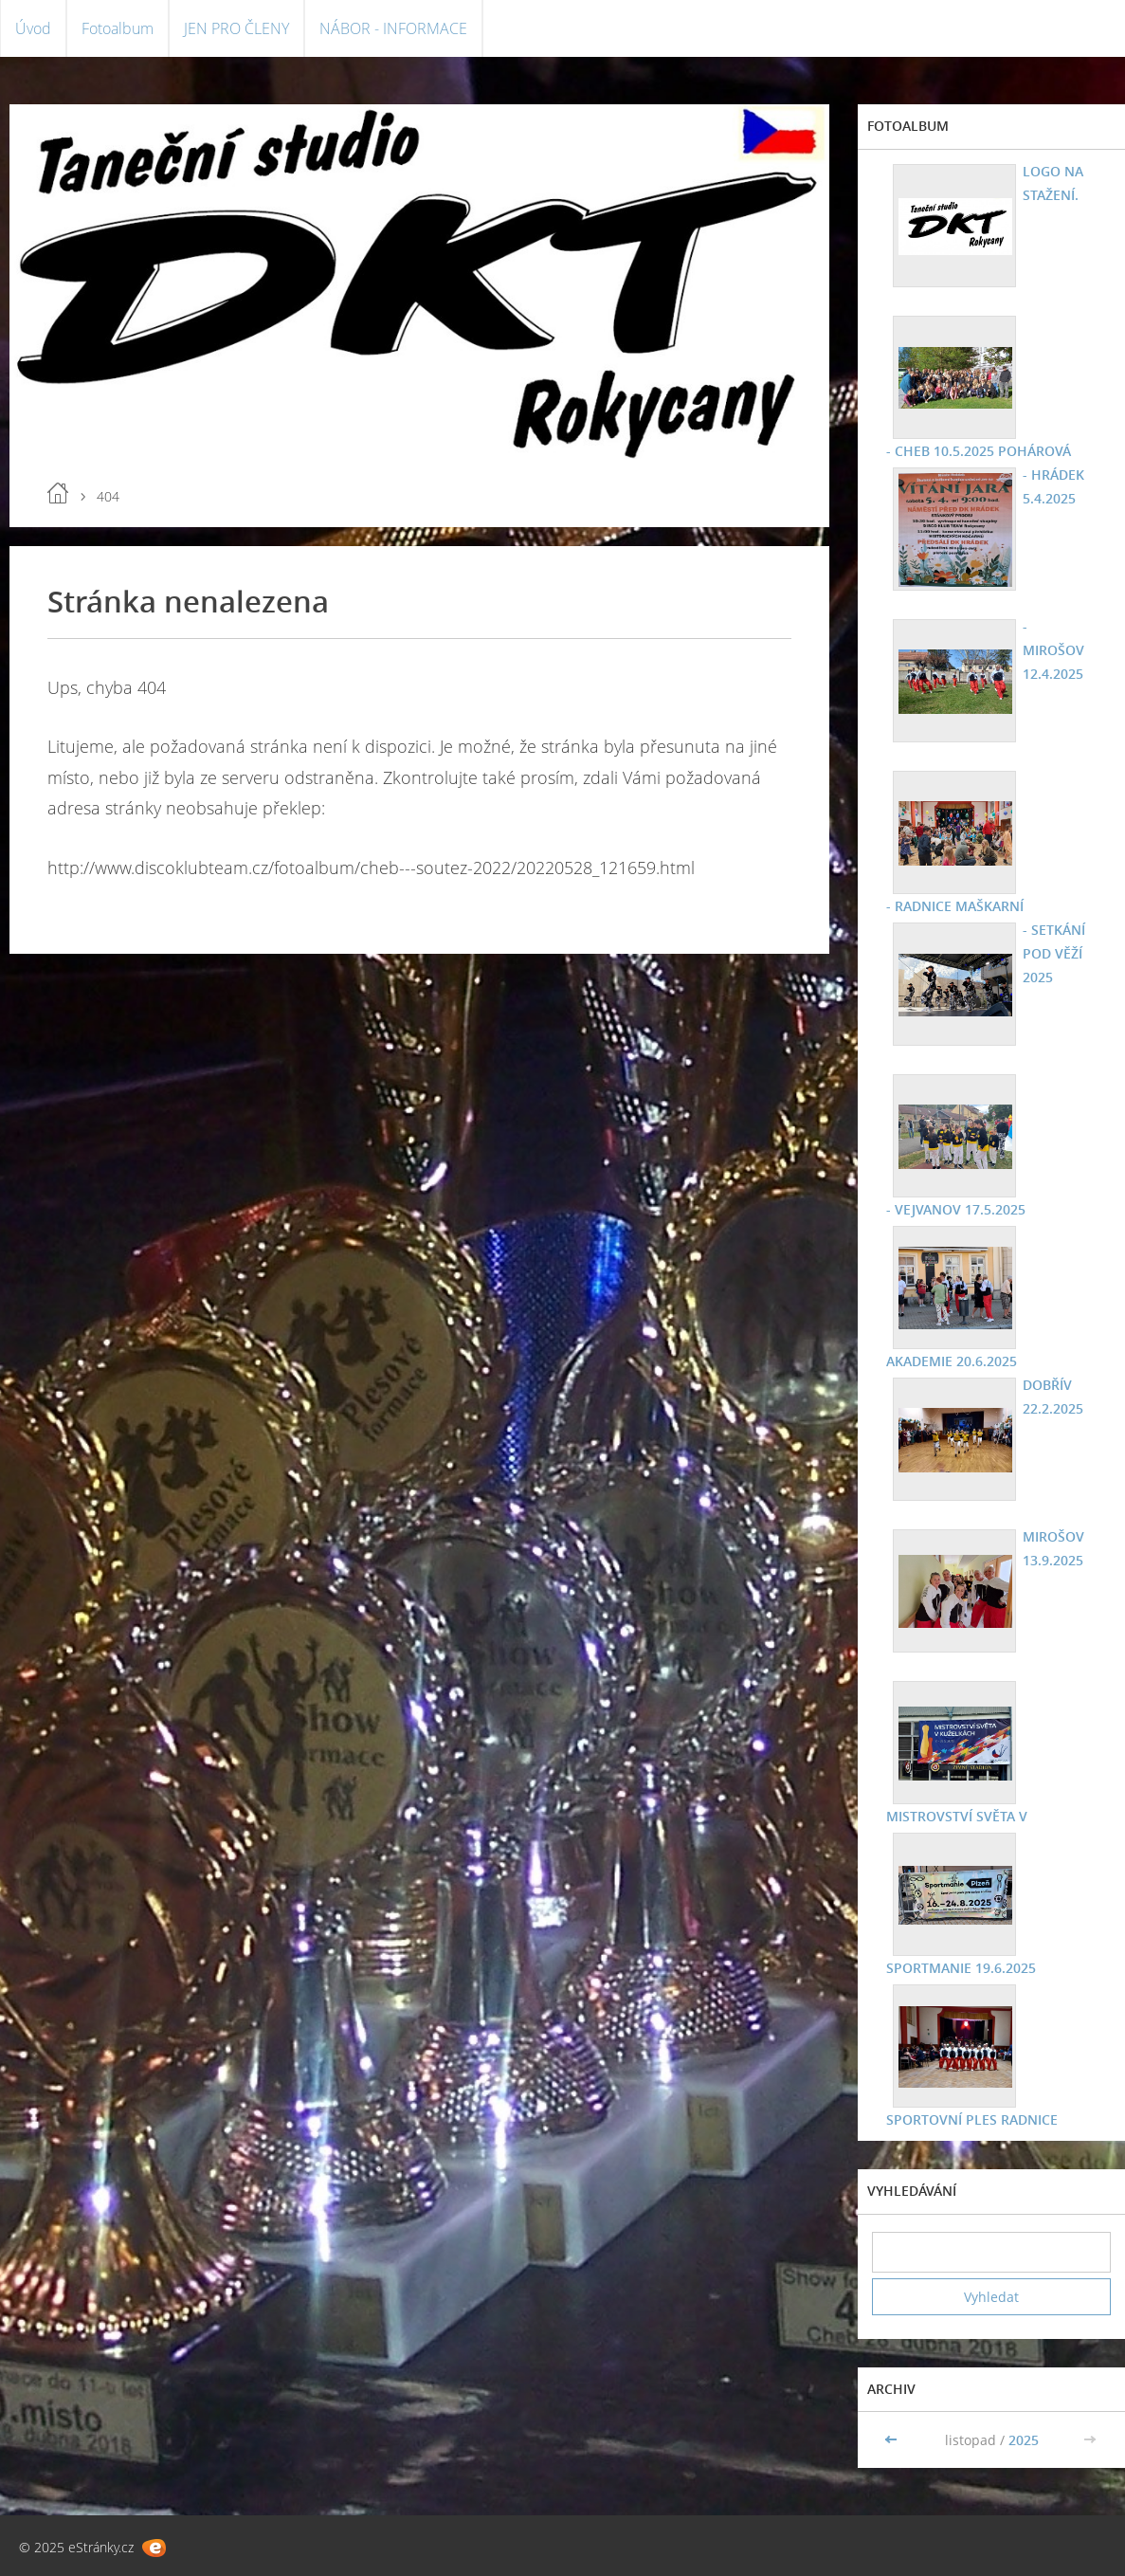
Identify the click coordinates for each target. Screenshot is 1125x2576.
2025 (1023, 2440)
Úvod (33, 28)
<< (892, 2440)
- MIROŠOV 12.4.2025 (1053, 650)
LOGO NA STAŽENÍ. (1053, 183)
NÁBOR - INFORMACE (393, 28)
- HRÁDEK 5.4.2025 (1053, 486)
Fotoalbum (118, 28)
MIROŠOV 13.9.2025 (1053, 1548)
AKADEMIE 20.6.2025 (951, 1361)
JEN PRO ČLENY (236, 28)
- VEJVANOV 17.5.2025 (955, 1209)
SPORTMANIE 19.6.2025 (961, 1968)
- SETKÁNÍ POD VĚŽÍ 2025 (1054, 953)
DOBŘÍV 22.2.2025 (1053, 1396)
